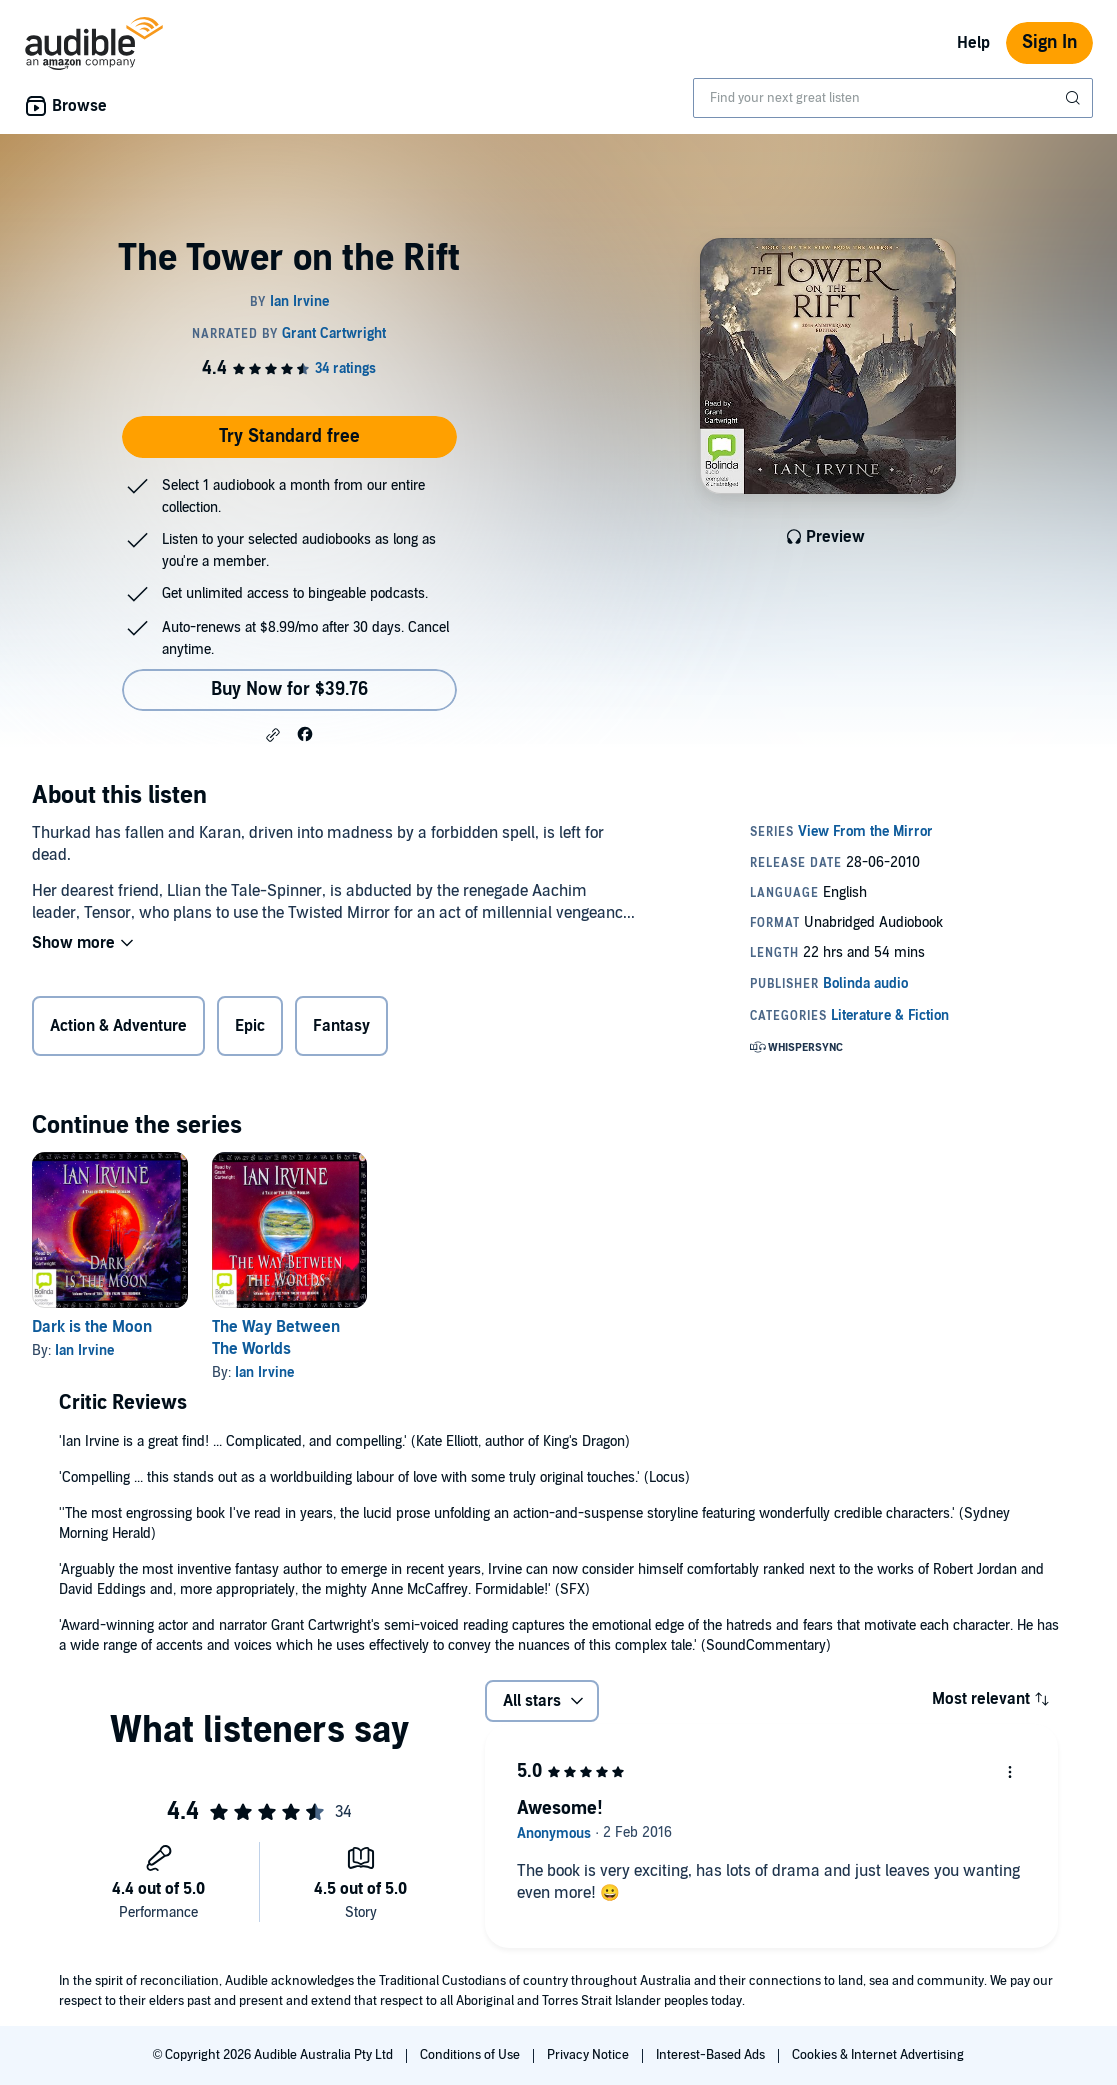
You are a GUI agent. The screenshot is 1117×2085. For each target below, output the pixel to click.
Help (973, 43)
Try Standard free (289, 436)
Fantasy (341, 1026)
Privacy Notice (589, 2055)
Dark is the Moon (92, 1327)
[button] (273, 735)
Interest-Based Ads (712, 2055)
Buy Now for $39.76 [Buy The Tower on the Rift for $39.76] (289, 689)
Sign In (1049, 42)
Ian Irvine (84, 1350)
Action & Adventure (118, 1026)
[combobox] (893, 98)
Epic (250, 1026)
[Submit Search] (1075, 98)
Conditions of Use (471, 2055)
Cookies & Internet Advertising (878, 2055)
